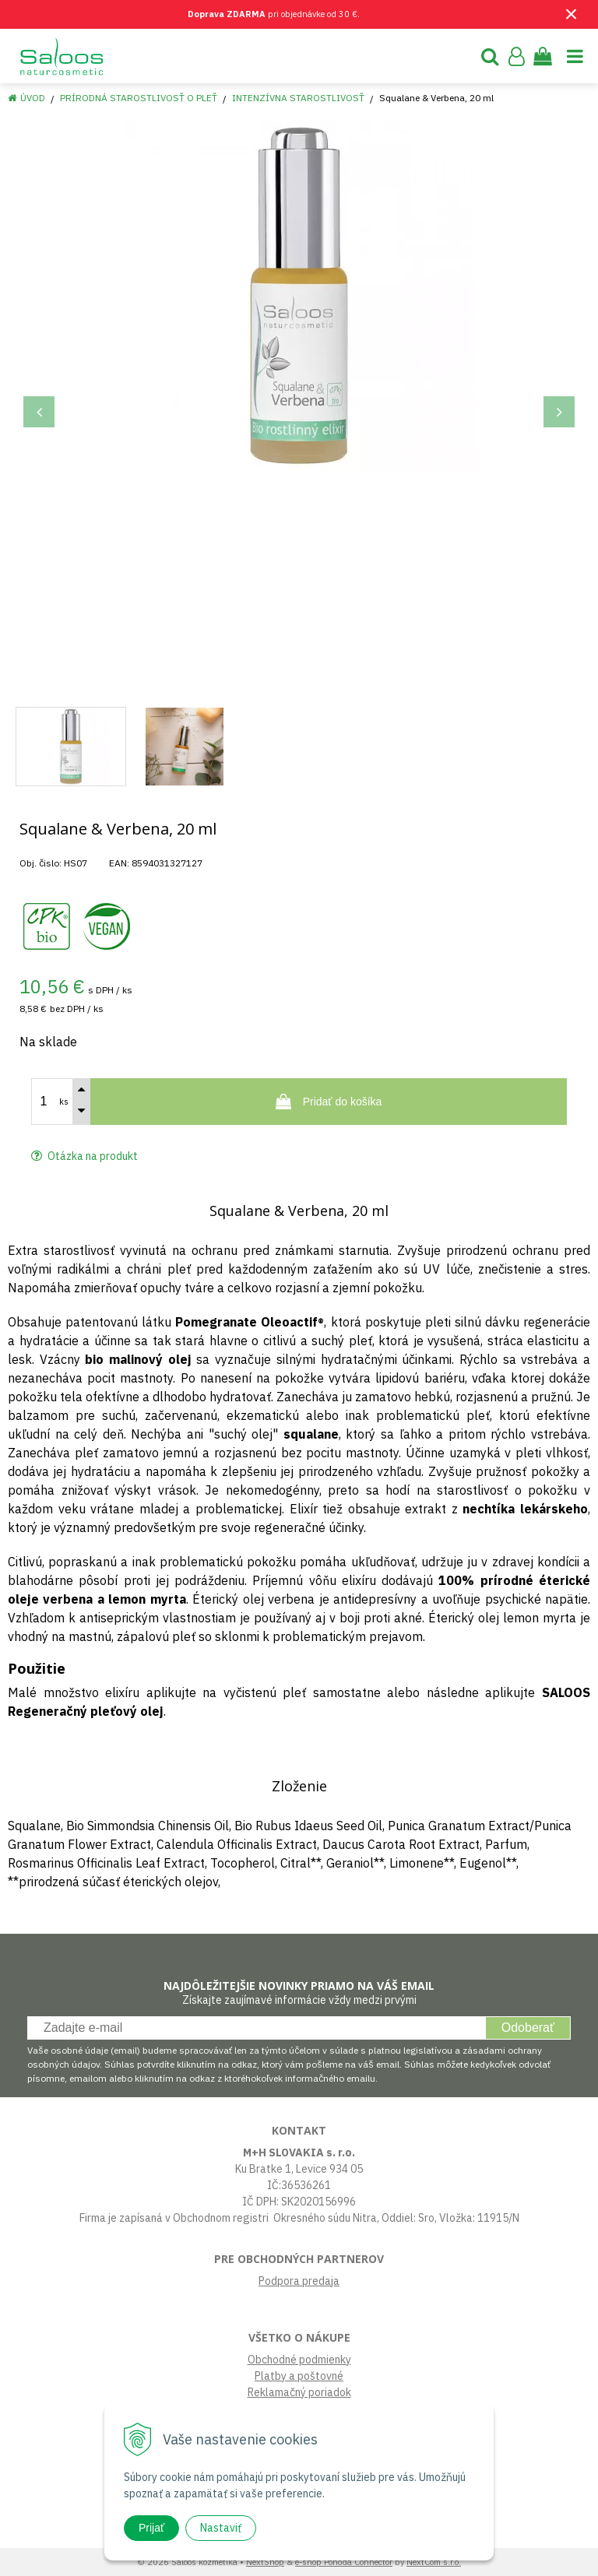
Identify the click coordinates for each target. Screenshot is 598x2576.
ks (64, 1101)
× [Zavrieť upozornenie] (572, 13)
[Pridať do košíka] (328, 1101)
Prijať (151, 2528)
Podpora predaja (299, 2281)
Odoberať (527, 2027)
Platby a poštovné (299, 2376)
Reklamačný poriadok (299, 2392)
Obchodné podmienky (299, 2360)
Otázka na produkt (84, 1156)
